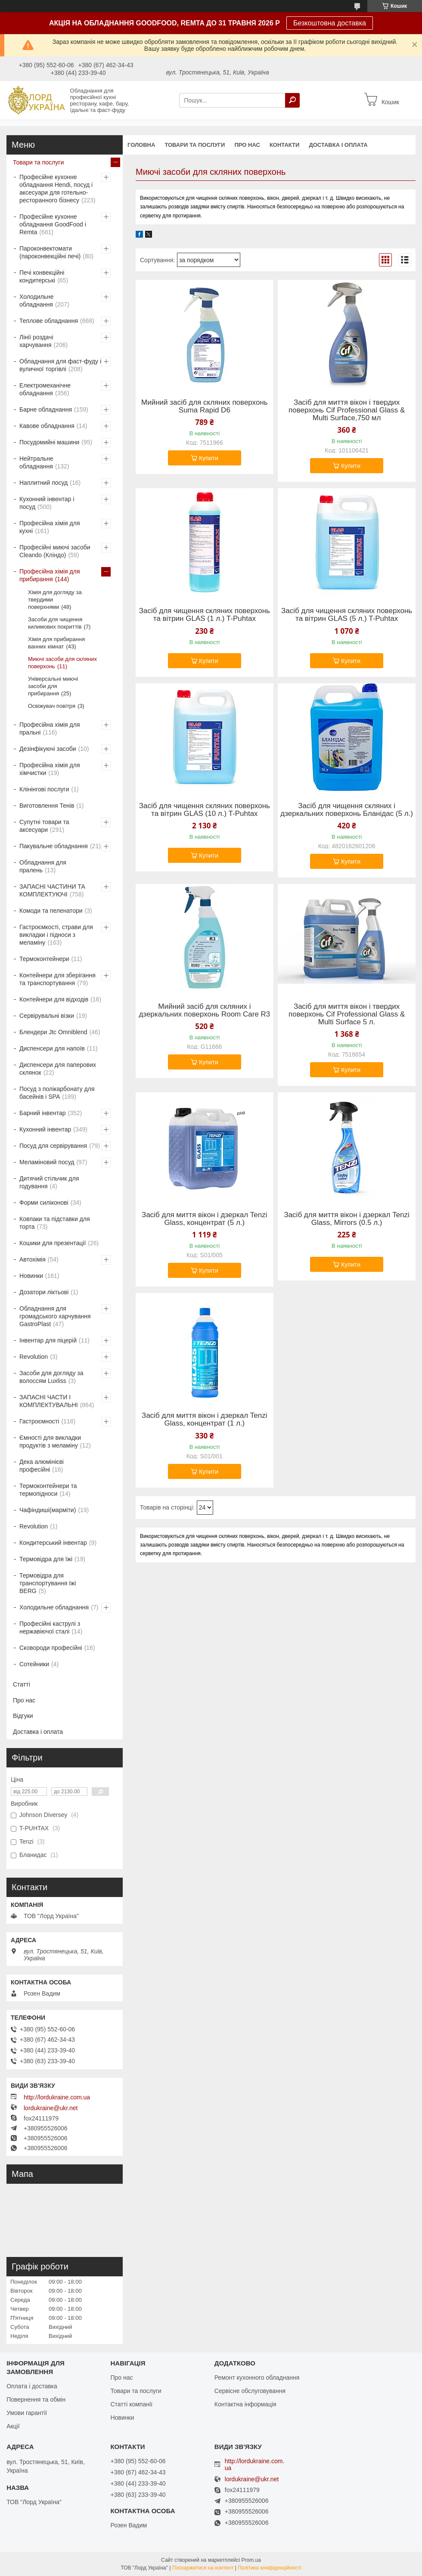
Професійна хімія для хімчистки (49, 769)
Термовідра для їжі (45, 1559)
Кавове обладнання (46, 425)
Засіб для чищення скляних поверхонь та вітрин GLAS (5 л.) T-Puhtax (346, 615)
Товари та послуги (194, 145)
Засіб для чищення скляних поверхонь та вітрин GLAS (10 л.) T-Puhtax (204, 810)
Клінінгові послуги (44, 789)
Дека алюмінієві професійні (41, 1465)
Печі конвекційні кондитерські (41, 276)
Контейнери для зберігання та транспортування (57, 979)
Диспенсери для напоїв (52, 1048)
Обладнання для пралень (42, 866)
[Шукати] (292, 100)
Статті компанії (131, 2404)
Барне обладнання (45, 409)
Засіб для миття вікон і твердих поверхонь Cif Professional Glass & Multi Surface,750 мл (347, 410)
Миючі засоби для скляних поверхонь (62, 663)
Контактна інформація (245, 2404)
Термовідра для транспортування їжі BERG (47, 1583)
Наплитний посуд (43, 482)
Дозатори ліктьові (43, 1292)
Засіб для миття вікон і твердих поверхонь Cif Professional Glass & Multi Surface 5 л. (347, 1014)
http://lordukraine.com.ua (57, 2097)
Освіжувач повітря (51, 706)
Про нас (247, 145)
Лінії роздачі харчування (36, 341)
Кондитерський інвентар (53, 1542)
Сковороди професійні (50, 1647)
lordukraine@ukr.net (51, 2108)
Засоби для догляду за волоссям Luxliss (51, 1377)
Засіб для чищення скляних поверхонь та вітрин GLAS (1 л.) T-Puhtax (204, 615)
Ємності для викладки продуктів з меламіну (50, 1441)
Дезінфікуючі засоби (47, 748)
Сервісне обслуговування (249, 2390)
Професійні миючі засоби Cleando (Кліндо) (54, 551)
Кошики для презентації (52, 1243)
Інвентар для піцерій (48, 1340)
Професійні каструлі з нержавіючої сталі (49, 1627)
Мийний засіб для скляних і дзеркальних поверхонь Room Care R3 (204, 1010)
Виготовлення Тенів (46, 805)
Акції (12, 2426)
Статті (21, 1684)
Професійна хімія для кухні (49, 527)
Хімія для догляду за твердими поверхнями (55, 599)
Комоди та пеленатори (51, 910)
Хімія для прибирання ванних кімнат (56, 643)
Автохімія (32, 1259)
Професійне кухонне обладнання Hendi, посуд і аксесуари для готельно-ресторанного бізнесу (56, 189)
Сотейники (34, 1664)
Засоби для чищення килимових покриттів (55, 623)
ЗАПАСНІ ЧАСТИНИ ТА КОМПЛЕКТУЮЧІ (52, 890)
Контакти (285, 145)
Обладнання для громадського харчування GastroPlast (55, 1316)
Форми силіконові (43, 1202)
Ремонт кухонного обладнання (256, 2377)
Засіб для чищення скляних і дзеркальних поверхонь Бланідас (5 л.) (346, 810)
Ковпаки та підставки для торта (54, 1222)
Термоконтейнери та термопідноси (48, 1489)
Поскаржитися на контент (202, 2568)
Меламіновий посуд (46, 1162)
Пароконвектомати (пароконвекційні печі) (50, 252)
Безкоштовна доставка (329, 23)
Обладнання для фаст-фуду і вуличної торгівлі (60, 365)
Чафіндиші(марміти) (47, 1510)
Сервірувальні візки (46, 1015)
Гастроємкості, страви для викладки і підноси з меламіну (56, 935)
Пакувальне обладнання (53, 846)
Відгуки (23, 1715)
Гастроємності (39, 1421)
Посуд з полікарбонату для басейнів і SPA (57, 1092)
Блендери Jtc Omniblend (53, 1032)
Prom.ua (251, 2560)
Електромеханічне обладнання (45, 389)
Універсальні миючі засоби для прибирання (53, 686)
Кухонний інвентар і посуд (46, 503)
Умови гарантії (26, 2412)
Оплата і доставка (31, 2386)
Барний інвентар (42, 1113)
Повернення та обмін (35, 2399)
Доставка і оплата (338, 145)
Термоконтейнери (44, 958)
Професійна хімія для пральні (49, 728)
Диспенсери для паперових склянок (57, 1068)
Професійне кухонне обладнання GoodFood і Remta (52, 224)
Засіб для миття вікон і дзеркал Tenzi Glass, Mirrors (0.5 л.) (346, 1219)
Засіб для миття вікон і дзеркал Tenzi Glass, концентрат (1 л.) (204, 1419)
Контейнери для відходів (53, 999)
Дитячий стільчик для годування (49, 1182)
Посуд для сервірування (53, 1145)
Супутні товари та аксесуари (44, 825)
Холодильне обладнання (36, 300)
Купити (208, 458)
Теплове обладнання (48, 320)
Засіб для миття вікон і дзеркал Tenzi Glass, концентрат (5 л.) (204, 1219)
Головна (141, 145)
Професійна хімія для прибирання (49, 575)
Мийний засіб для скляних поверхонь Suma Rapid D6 (204, 406)
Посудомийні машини (49, 442)
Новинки (31, 1275)
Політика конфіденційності (269, 2568)
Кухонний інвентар (45, 1129)
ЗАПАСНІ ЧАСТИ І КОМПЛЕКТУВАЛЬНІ (48, 1401)
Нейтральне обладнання (36, 462)
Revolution (33, 1356)
